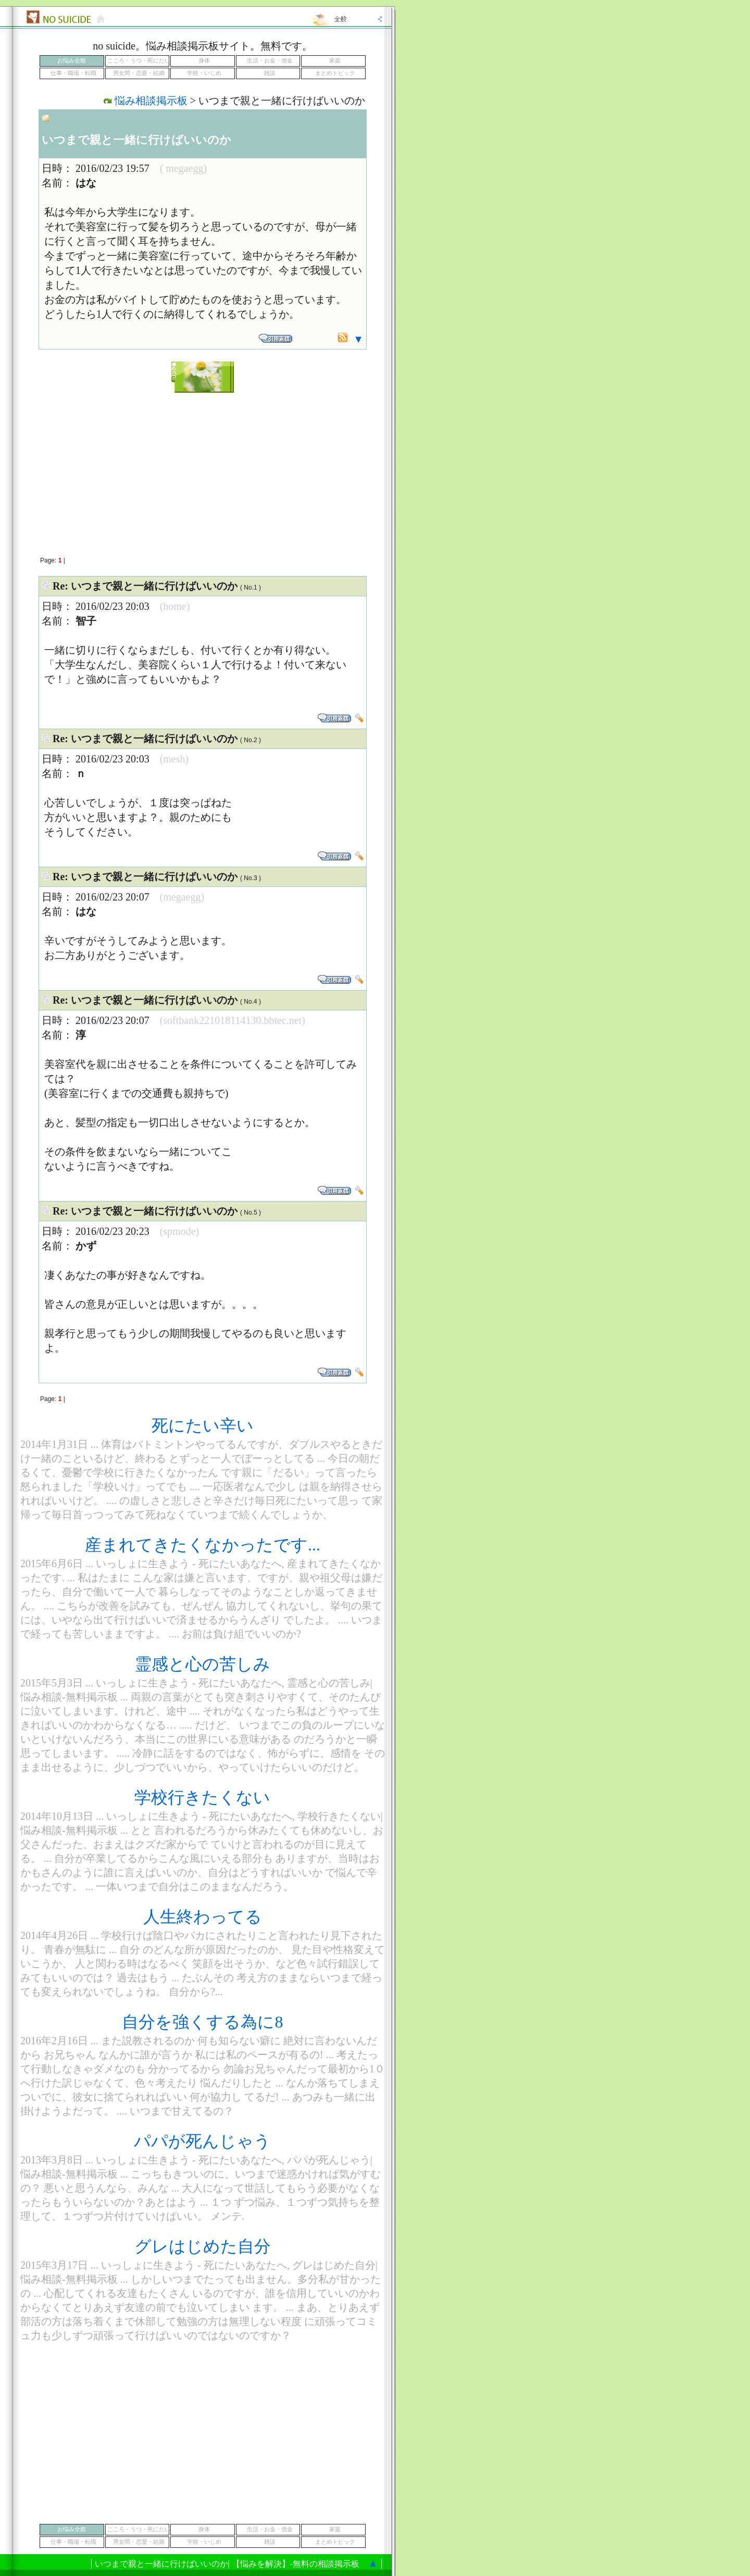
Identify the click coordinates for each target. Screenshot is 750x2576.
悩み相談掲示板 (151, 100)
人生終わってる (202, 1916)
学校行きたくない (202, 1797)
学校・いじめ (204, 73)
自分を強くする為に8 (202, 2021)
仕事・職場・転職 (73, 73)
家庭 (335, 61)
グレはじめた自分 (202, 2246)
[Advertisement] (202, 469)
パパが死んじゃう (202, 2141)
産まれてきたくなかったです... (202, 1544)
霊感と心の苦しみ (202, 1664)
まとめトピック (335, 73)
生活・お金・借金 (270, 61)
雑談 (270, 73)
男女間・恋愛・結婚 (139, 73)
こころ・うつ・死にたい (138, 61)
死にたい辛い (203, 1425)
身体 (204, 61)
